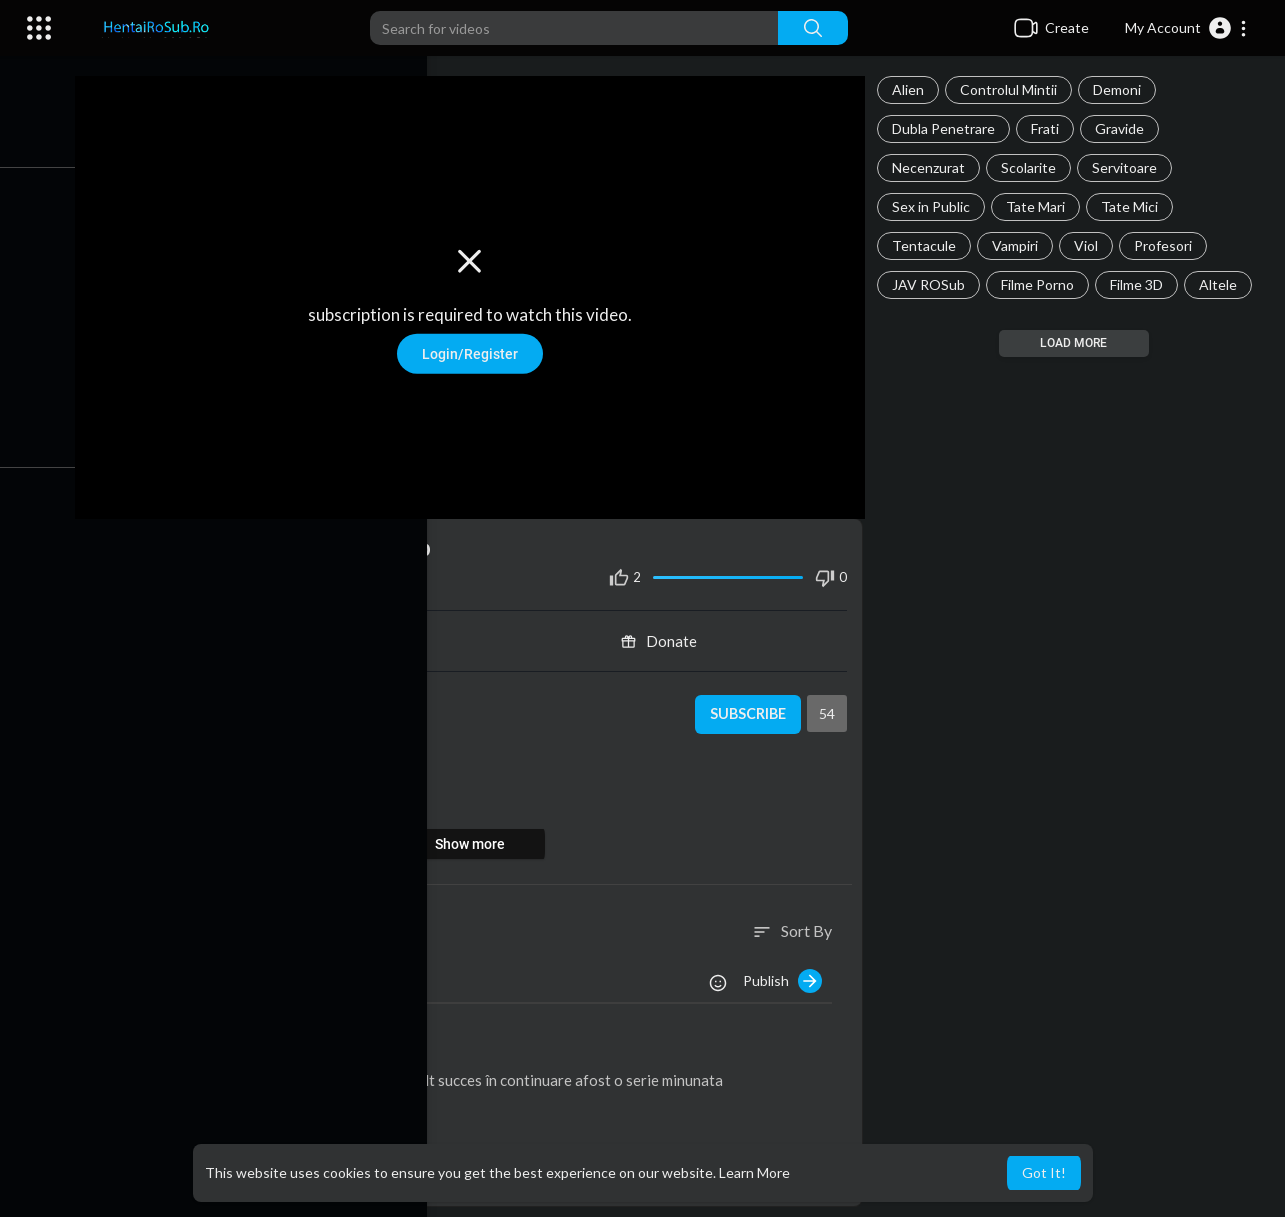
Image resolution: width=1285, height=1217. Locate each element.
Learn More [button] (754, 1172)
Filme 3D (1142, 284)
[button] (1186, 28)
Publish (788, 972)
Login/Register (482, 349)
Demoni (1123, 89)
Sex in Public (937, 206)
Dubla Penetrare (949, 128)
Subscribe (751, 706)
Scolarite (1034, 167)
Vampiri (1021, 245)
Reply (277, 1101)
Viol (1092, 245)
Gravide (1125, 128)
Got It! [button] (1044, 1172)
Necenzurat (934, 167)
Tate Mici (1135, 206)
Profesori (1169, 245)
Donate (668, 633)
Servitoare (1130, 167)
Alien (914, 89)
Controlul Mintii (1014, 89)
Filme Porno (1043, 284)
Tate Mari (1041, 206)
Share (295, 633)
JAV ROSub (934, 284)
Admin (204, 694)
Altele (1224, 284)
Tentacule (930, 245)
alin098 (200, 1045)
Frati (1051, 128)
